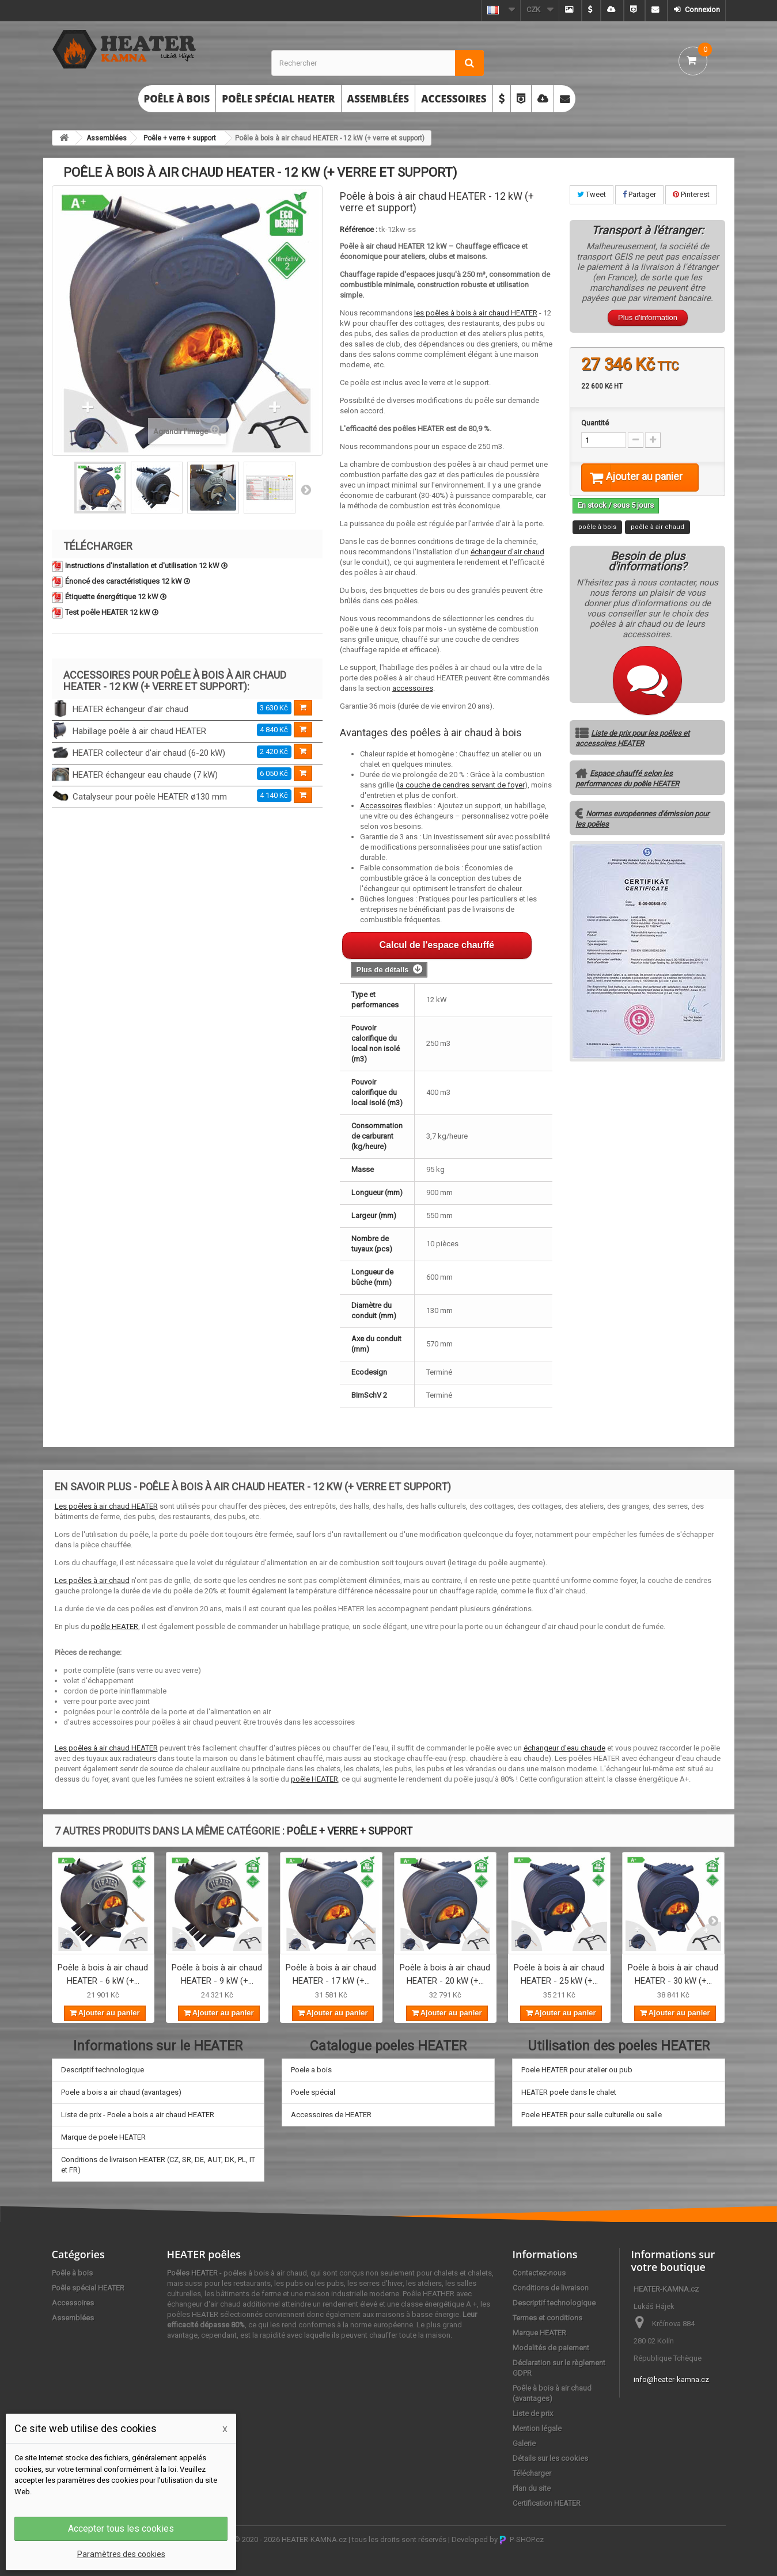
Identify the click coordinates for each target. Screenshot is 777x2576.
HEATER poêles (204, 2254)
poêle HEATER (114, 1626)
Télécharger (532, 2473)
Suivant (306, 489)
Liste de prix (533, 2413)
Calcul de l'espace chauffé (437, 945)
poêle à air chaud (657, 541)
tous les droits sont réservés (399, 2539)
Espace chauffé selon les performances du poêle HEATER (627, 792)
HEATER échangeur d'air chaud (130, 709)
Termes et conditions (547, 2318)
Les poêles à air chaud (92, 1580)
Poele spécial (313, 2092)
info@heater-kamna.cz (671, 2379)
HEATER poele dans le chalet (568, 2092)
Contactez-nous (539, 2273)
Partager (639, 194)
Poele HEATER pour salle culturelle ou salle (591, 2114)
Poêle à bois (177, 98)
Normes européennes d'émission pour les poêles (642, 833)
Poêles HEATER (192, 2273)
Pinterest (691, 194)
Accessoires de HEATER (331, 2114)
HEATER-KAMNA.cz (314, 2539)
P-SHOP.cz (521, 2539)
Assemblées (378, 98)
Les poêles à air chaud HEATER (106, 1506)
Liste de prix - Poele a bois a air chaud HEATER (137, 2114)
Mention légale (537, 2428)
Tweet (591, 194)
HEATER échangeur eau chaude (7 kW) (145, 775)
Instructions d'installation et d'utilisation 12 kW (146, 565)
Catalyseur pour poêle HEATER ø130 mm (150, 797)
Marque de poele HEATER (103, 2137)
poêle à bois (597, 541)
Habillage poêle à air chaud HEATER (139, 731)
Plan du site (532, 2488)
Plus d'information (647, 317)
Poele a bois (311, 2069)
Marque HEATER (539, 2332)
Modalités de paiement (551, 2347)
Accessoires (453, 98)
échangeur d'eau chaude (564, 1748)
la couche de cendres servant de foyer (461, 785)
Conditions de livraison (551, 2288)
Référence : (358, 229)
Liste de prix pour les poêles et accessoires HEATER (632, 752)
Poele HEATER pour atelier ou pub (576, 2069)
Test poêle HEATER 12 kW (111, 612)
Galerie (524, 2443)
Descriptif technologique (102, 2069)
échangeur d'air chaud (507, 551)
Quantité (595, 422)
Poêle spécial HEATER (278, 98)
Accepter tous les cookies (121, 2528)
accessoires (412, 688)
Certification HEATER (547, 2503)
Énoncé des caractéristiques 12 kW (127, 581)
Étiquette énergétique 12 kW (115, 596)
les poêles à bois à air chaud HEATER (475, 313)
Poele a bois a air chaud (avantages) (121, 2092)
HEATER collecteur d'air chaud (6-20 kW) (149, 753)
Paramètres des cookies (121, 2554)
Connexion (701, 9)
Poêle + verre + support (179, 138)
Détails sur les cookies (550, 2458)
